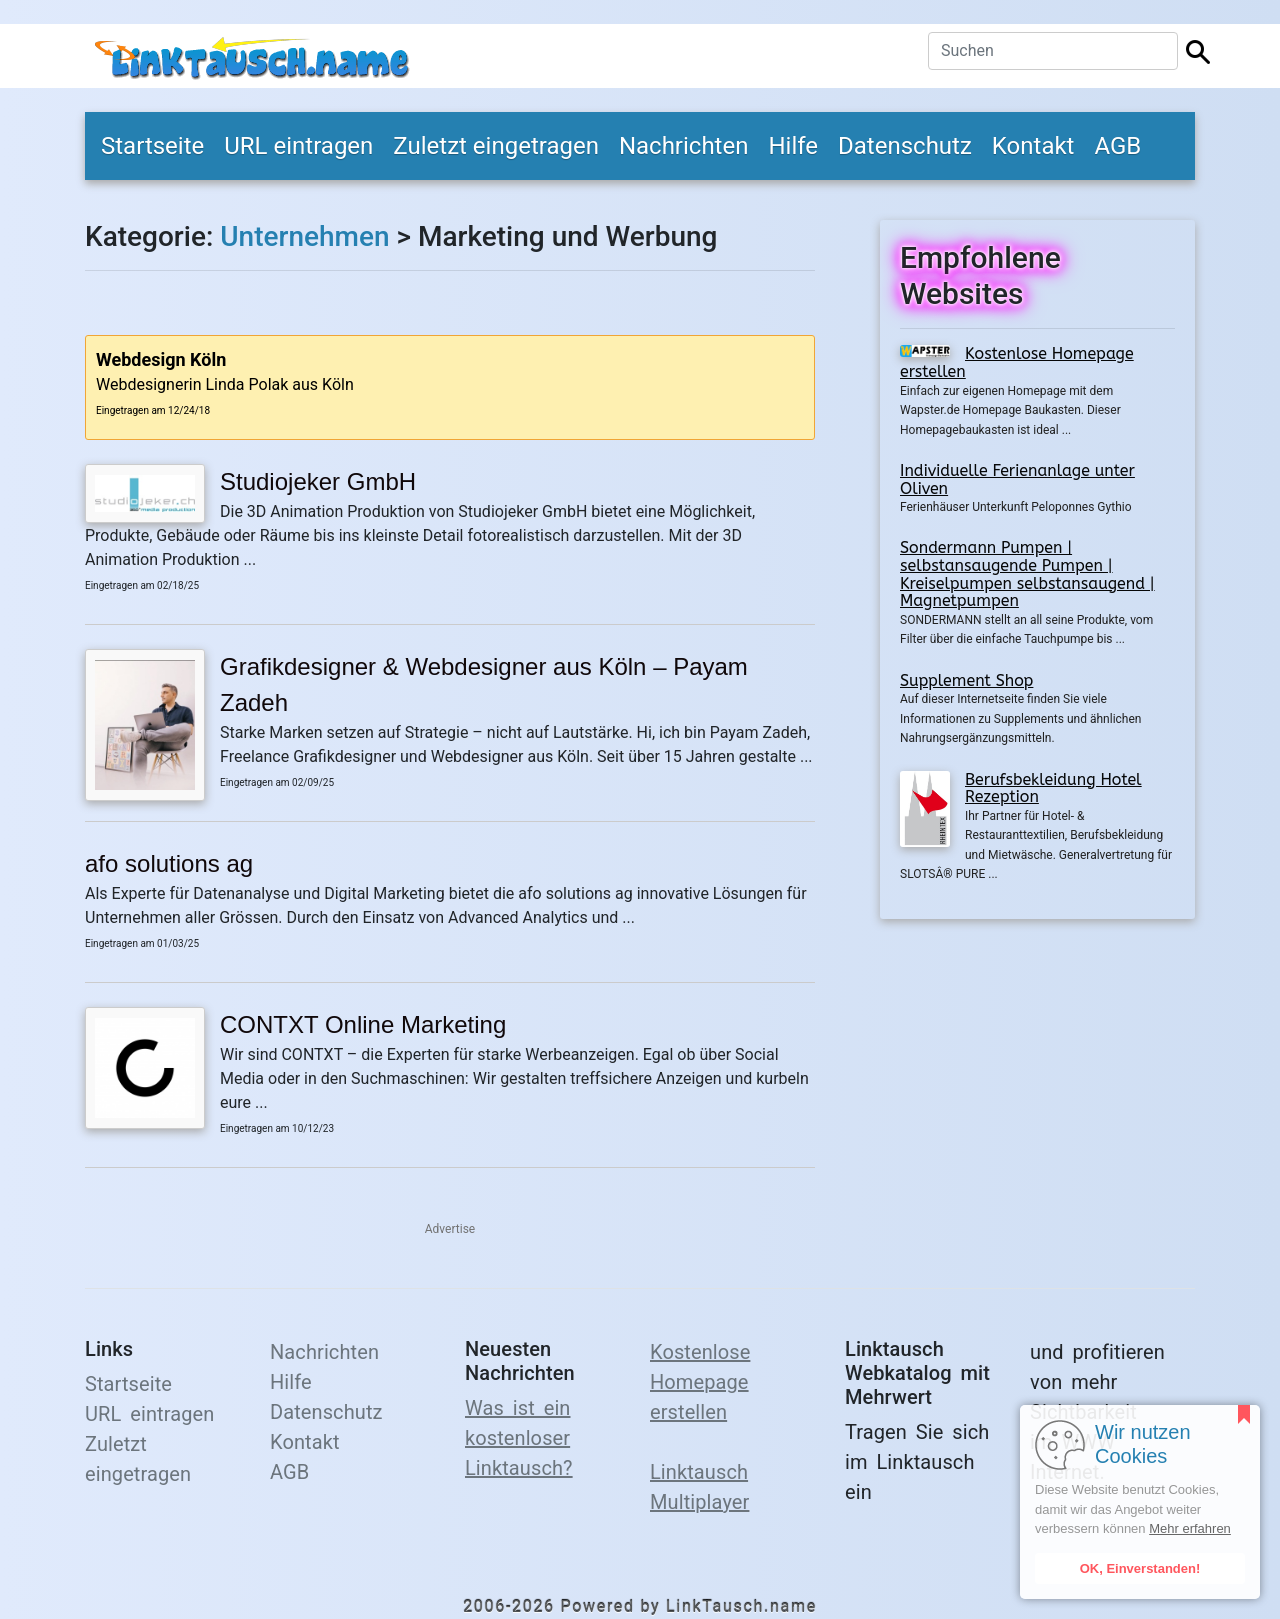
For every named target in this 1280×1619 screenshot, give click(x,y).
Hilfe (793, 146)
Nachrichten (684, 146)
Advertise (450, 1229)
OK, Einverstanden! (1140, 1568)
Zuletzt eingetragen (496, 146)
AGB (1117, 146)
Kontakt (1033, 146)
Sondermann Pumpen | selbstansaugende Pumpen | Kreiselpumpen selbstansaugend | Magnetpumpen (1027, 574)
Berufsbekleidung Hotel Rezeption (1053, 788)
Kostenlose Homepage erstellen (1017, 362)
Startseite (152, 146)
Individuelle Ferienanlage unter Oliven (1017, 479)
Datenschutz (905, 146)
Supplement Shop (966, 680)
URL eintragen (298, 146)
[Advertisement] (1037, 1068)
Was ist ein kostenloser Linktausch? (519, 1438)
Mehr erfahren (1190, 1528)
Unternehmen (304, 236)
